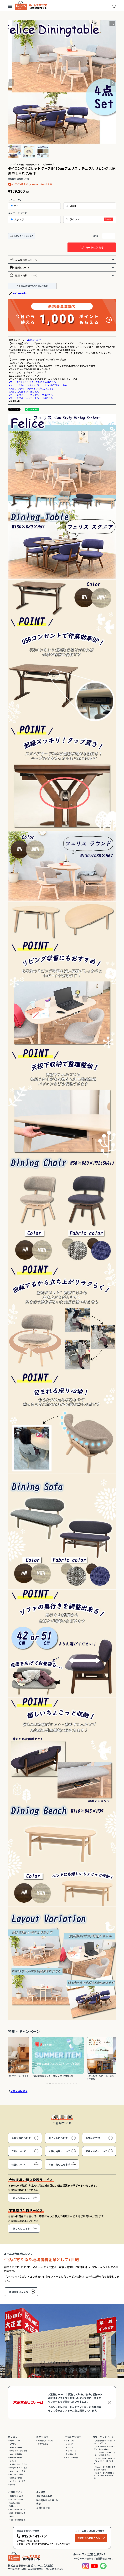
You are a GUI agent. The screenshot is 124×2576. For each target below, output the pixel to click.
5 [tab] (59, 2084)
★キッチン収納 (15, 2447)
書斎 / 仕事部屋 (72, 2458)
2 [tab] (50, 2084)
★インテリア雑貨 (16, 2475)
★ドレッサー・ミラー (18, 2464)
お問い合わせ (43, 2507)
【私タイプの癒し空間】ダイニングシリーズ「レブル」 (104, 2461)
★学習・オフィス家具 (18, 2468)
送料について (20, 267)
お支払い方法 (93, 2138)
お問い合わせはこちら (89, 2538)
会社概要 (40, 2492)
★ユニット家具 (15, 2478)
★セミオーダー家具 (17, 2481)
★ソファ (12, 2444)
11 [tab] (77, 2084)
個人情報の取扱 (44, 2496)
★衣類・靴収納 (15, 2458)
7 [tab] (65, 2084)
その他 (12, 2485)
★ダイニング (14, 2441)
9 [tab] (71, 2084)
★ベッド (12, 2461)
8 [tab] (68, 2084)
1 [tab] (47, 2084)
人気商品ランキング (46, 2441)
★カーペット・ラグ (17, 2471)
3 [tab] (53, 2084)
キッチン (69, 2447)
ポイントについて (58, 2138)
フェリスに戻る (18, 2091)
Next (112, 82)
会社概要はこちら (18, 2291)
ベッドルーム (71, 2451)
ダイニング (70, 2441)
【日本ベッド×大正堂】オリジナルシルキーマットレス (104, 2475)
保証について (18, 2164)
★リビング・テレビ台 (18, 2451)
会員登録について (21, 2138)
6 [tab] (62, 2084)
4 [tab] (56, 2084)
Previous (11, 82)
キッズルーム (71, 2454)
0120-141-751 (35, 2536)
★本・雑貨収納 (15, 2454)
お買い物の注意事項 (59, 2164)
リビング (69, 2444)
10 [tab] (74, 2084)
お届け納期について (23, 259)
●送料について (32, 340)
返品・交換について (23, 275)
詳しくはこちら (21, 2198)
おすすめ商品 (43, 2444)
